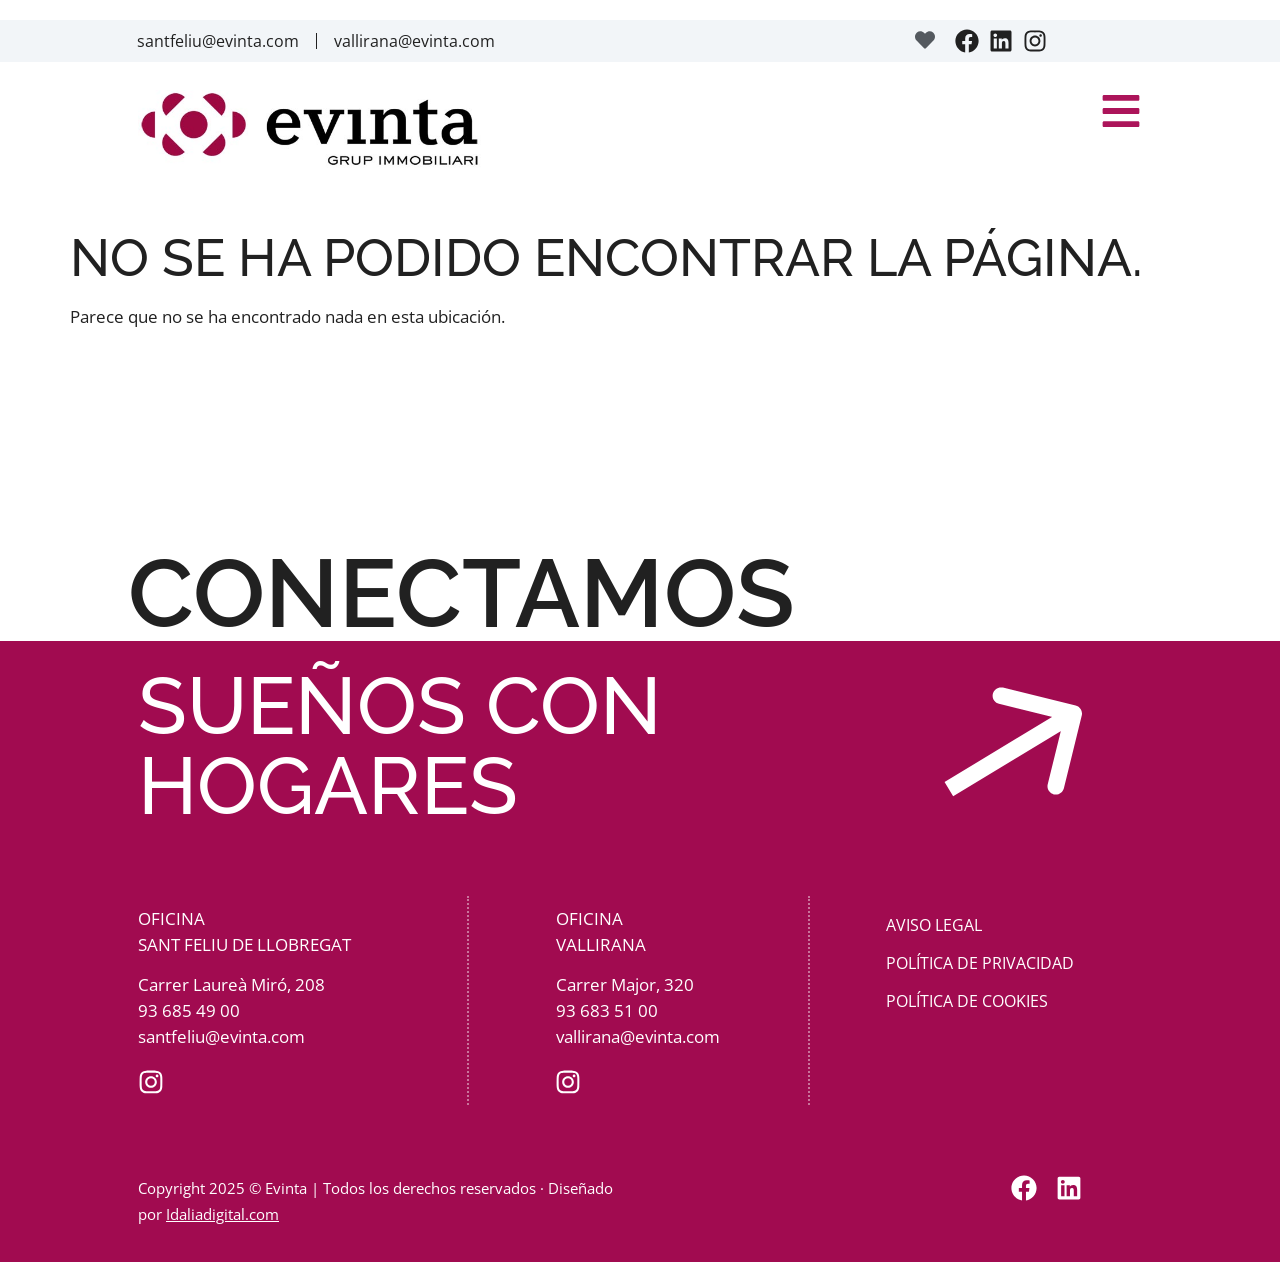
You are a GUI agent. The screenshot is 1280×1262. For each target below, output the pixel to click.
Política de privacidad (980, 963)
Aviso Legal (934, 925)
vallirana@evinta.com (414, 41)
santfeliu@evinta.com (218, 41)
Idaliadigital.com (222, 1214)
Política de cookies (967, 1001)
